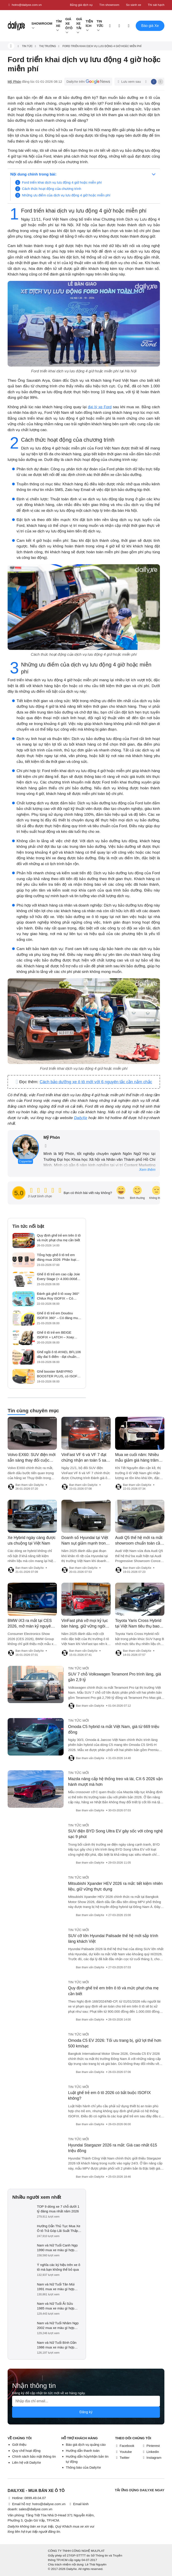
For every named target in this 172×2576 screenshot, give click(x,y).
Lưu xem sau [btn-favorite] (129, 81)
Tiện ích (89, 23)
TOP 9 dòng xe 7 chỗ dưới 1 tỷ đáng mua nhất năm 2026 (58, 2209)
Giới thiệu (19, 2444)
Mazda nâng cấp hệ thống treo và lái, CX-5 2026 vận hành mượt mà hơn (115, 1782)
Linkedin (150, 2452)
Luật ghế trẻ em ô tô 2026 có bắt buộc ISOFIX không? (109, 2095)
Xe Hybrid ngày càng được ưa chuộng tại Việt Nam (32, 1540)
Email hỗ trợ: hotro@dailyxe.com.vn (36, 2504)
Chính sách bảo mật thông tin (34, 2456)
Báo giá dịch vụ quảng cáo (86, 2444)
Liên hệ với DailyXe (26, 2462)
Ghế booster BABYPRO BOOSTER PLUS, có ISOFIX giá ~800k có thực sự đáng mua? (58, 1373)
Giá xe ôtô (69, 23)
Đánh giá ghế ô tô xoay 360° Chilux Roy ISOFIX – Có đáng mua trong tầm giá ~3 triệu (58, 1296)
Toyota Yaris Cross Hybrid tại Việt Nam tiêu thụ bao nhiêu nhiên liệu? (138, 1623)
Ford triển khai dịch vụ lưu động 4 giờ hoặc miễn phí (62, 182)
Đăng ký (86, 2412)
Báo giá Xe (150, 26)
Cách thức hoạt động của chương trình (51, 189)
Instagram (151, 2457)
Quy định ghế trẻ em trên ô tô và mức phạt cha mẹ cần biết (59, 1237)
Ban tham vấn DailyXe (29, 1485)
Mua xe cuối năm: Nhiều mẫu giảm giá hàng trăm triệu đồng (137, 1457)
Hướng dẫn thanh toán (82, 2450)
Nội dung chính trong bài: (33, 174)
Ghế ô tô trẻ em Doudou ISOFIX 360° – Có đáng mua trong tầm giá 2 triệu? (58, 1315)
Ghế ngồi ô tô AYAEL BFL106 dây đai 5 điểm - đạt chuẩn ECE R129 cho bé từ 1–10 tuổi (59, 1354)
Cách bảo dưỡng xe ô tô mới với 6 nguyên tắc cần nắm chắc (96, 1081)
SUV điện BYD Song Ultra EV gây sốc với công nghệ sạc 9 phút (115, 1834)
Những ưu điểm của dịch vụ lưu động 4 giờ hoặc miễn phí (66, 195)
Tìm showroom (109, 5)
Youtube (123, 2452)
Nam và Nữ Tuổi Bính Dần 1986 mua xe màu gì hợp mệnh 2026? (56, 2345)
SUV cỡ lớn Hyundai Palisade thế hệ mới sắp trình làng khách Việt (113, 1939)
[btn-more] (160, 82)
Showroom (41, 23)
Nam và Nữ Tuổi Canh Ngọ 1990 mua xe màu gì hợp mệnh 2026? (57, 2247)
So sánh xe (133, 5)
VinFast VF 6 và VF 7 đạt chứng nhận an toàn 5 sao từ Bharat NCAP (84, 1457)
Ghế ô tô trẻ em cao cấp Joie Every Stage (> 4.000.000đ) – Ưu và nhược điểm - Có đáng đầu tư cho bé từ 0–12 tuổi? (59, 1276)
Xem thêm (147, 1170)
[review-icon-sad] (156, 1193)
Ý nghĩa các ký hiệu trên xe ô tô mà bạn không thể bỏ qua (58, 2267)
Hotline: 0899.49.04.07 (27, 2498)
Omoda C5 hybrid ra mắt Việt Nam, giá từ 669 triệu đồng (113, 1729)
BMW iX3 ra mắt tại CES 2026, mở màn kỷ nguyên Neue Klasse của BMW (30, 1623)
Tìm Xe (59, 23)
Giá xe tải (79, 23)
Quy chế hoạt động (26, 2450)
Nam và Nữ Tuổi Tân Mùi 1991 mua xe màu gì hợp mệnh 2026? (56, 2286)
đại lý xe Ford (100, 407)
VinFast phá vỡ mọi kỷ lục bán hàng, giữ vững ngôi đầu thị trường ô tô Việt (84, 1623)
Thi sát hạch (156, 5)
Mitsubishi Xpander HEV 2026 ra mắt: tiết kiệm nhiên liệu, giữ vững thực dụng (115, 1886)
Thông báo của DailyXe (83, 2467)
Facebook (124, 2446)
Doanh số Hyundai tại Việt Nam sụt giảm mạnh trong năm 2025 (84, 1540)
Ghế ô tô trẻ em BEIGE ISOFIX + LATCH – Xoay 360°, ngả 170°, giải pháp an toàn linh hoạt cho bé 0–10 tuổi (58, 1334)
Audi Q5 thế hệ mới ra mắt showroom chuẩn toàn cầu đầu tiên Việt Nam (138, 1540)
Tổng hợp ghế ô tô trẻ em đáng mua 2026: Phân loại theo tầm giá (56, 1257)
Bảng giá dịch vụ (81, 5)
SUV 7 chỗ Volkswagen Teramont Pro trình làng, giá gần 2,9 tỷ (114, 1677)
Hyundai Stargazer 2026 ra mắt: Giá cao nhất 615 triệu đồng (112, 2148)
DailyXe (80, 1118)
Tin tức (100, 23)
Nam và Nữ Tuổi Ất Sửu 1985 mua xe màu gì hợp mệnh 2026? (55, 2306)
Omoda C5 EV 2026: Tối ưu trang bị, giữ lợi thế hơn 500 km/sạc (114, 2043)
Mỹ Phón (14, 81)
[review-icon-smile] (137, 1193)
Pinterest (151, 2446)
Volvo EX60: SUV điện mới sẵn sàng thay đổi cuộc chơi (32, 1457)
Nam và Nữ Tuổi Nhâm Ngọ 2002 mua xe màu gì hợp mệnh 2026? (58, 2325)
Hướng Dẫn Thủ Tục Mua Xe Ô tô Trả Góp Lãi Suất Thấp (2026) (58, 2228)
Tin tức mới (78, 1668)
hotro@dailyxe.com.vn (25, 5)
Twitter (122, 2457)
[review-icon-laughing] (121, 1193)
